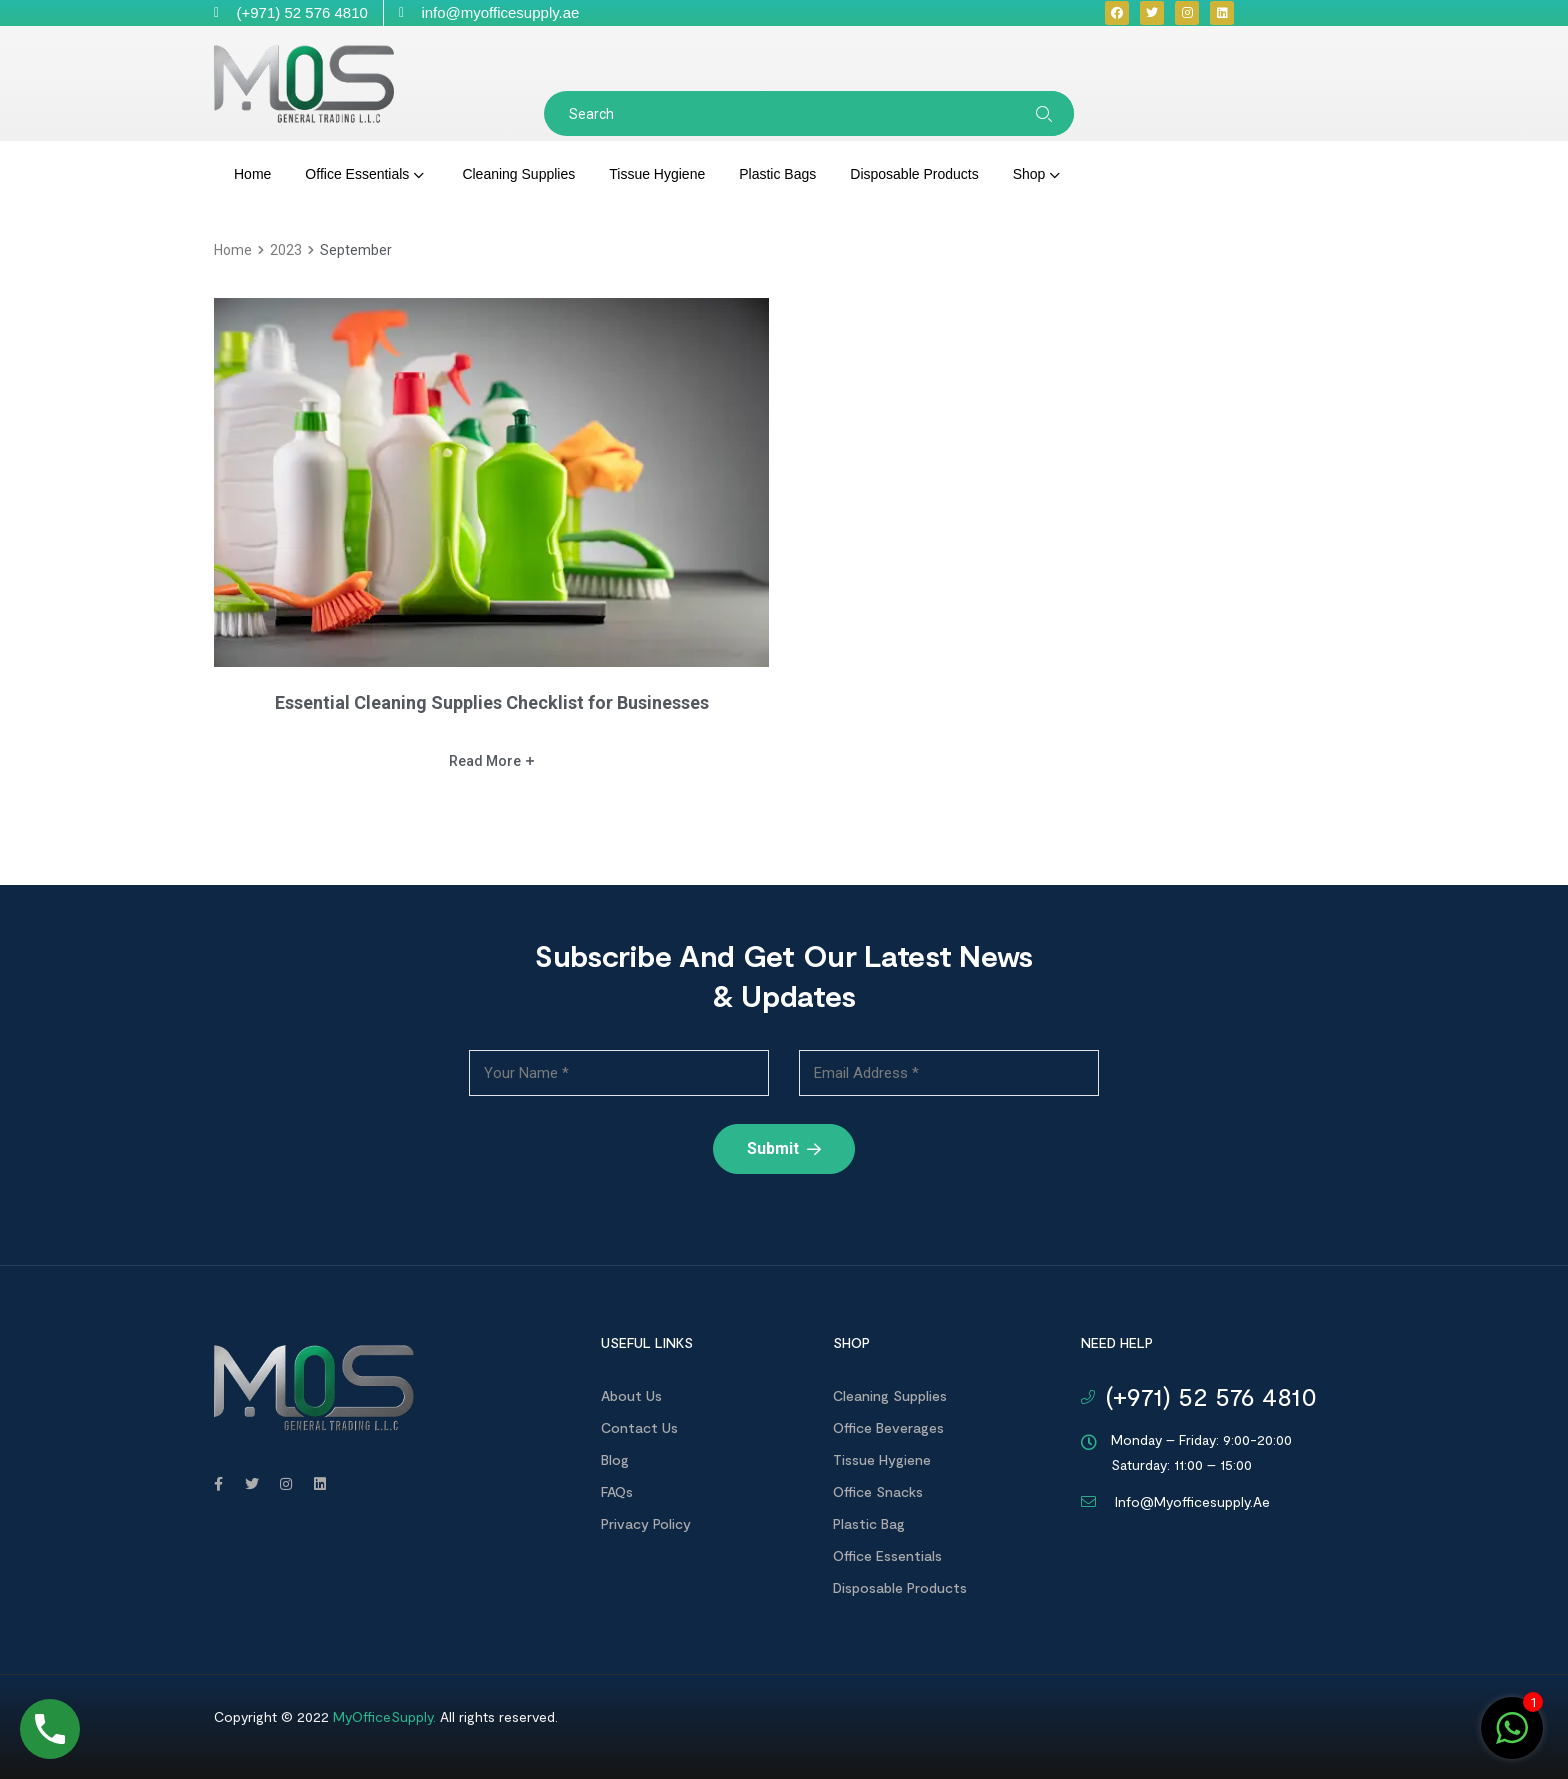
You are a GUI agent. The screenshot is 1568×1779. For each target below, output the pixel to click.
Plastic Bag (869, 1523)
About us (631, 1395)
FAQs (617, 1491)
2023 (286, 250)
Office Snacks (878, 1491)
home (233, 250)
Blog (615, 1459)
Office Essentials (887, 1555)
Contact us (639, 1427)
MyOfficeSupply (383, 1716)
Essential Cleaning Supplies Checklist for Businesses (492, 702)
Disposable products (900, 1587)
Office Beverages (888, 1427)
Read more (491, 761)
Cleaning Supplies (890, 1395)
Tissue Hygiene (882, 1459)
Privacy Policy (646, 1523)
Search (1044, 113)
